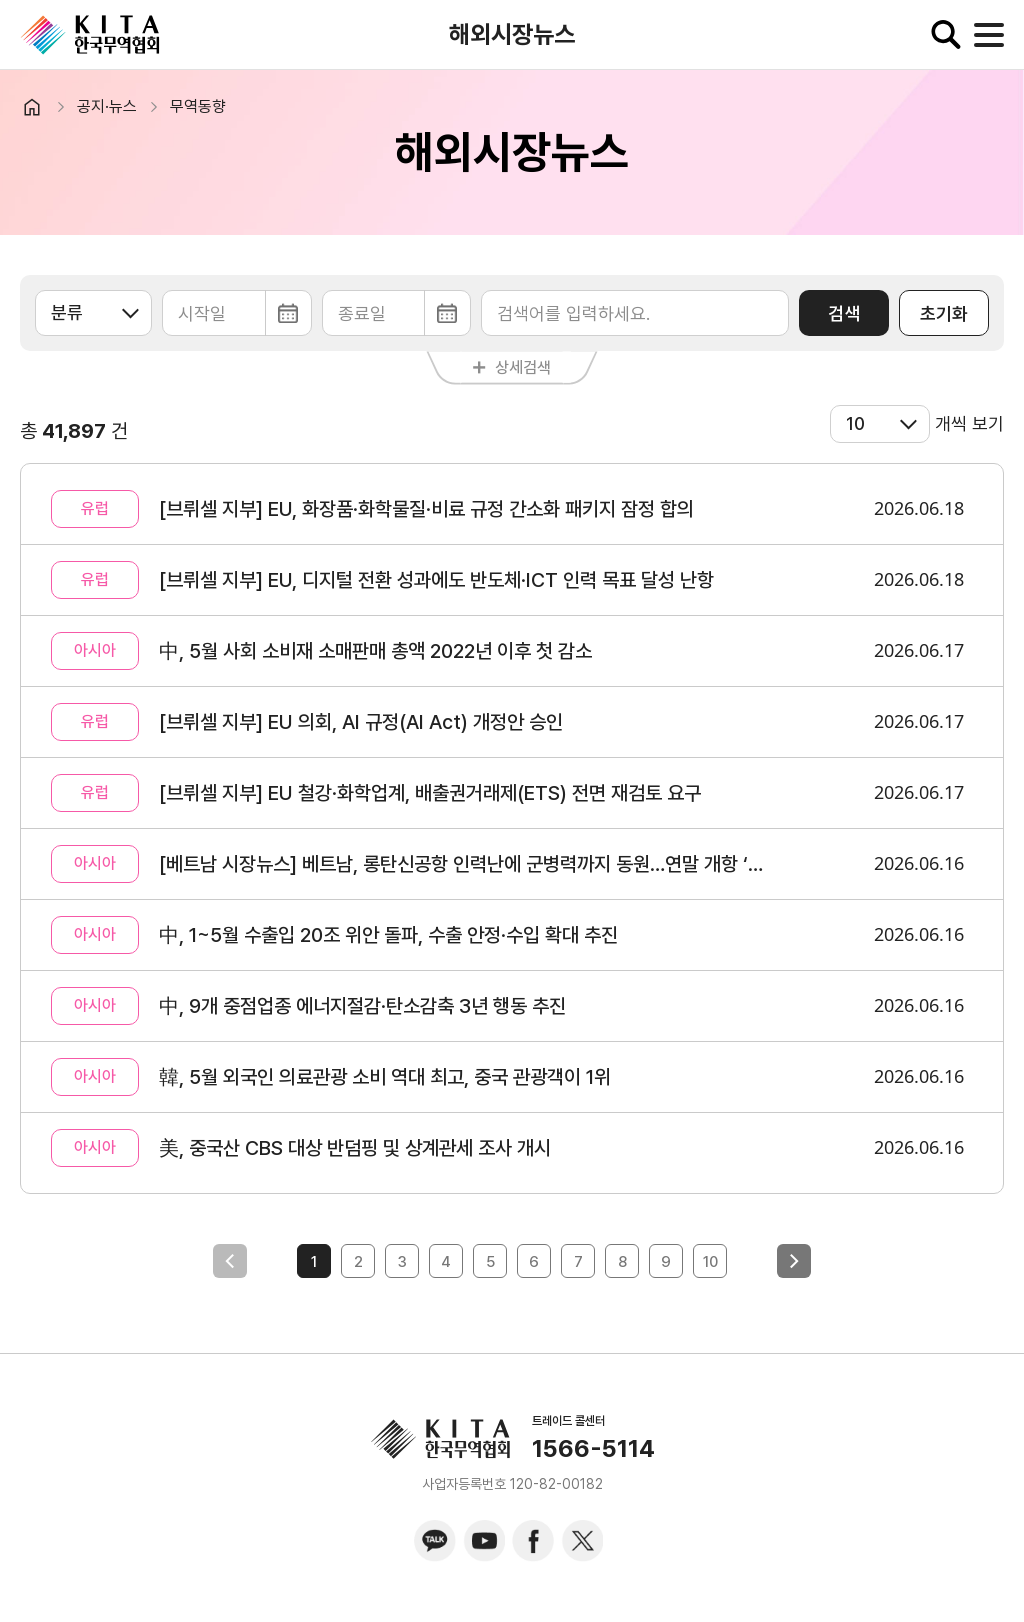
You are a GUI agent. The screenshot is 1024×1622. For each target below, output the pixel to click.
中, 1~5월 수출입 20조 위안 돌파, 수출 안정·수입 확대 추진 (388, 935)
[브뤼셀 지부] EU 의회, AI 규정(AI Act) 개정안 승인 (361, 722)
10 (710, 1262)
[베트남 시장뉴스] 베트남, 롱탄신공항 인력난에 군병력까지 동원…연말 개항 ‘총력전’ (461, 864)
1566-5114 (593, 1449)
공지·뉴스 (107, 106)
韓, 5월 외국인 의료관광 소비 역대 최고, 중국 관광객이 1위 (385, 1077)
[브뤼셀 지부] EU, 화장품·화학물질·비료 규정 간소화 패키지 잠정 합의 (426, 509)
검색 (844, 313)
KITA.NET (90, 35)
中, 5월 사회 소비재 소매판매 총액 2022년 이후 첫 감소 (375, 651)
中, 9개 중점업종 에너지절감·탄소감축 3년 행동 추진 (362, 1006)
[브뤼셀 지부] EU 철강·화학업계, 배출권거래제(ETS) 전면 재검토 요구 (430, 793)
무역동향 (198, 106)
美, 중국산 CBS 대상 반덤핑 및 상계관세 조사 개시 (355, 1148)
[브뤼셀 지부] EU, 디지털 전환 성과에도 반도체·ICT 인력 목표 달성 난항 (436, 580)
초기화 (944, 313)
